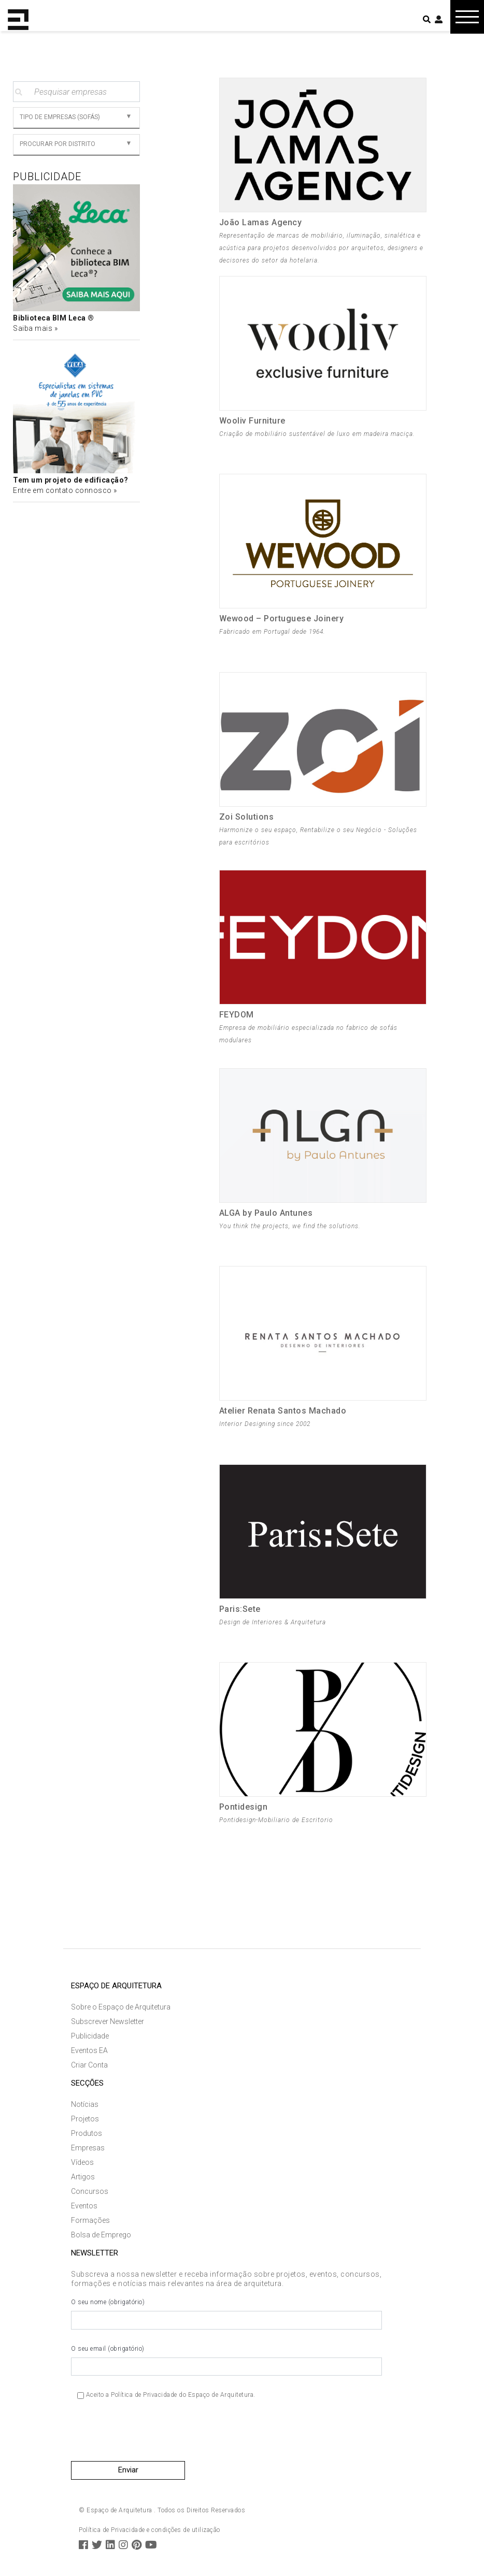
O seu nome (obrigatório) (226, 2314)
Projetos (85, 2119)
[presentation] (150, 2434)
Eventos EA (89, 2050)
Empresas (88, 2148)
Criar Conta (89, 2065)
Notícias (84, 2104)
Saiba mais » (35, 328)
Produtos (86, 2133)
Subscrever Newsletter (107, 2021)
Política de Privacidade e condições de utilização (149, 2530)
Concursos (89, 2191)
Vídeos (82, 2162)
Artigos (83, 2177)
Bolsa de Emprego (101, 2235)
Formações (90, 2220)
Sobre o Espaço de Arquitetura (120, 2007)
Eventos (84, 2206)
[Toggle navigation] (467, 17)
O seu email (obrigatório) (226, 2360)
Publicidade (90, 2036)
